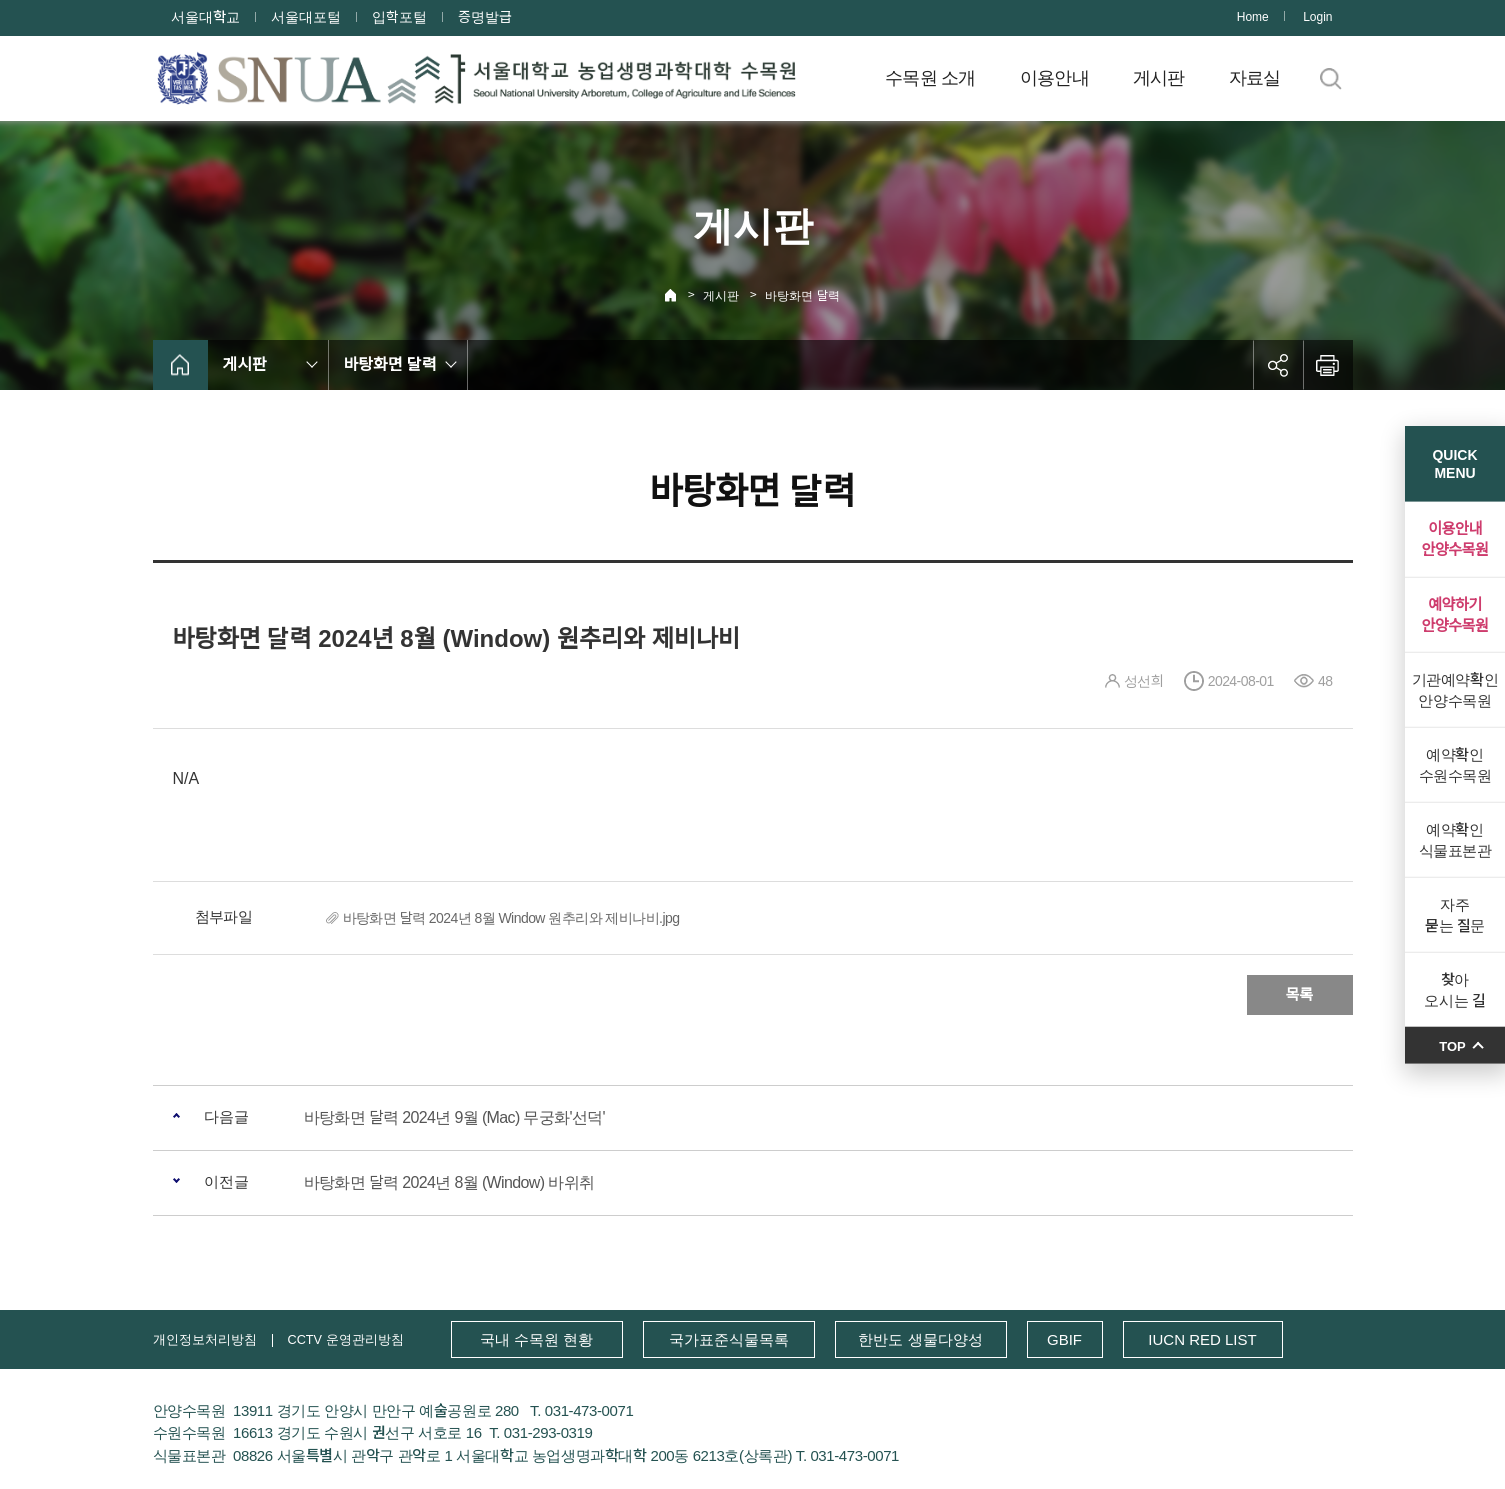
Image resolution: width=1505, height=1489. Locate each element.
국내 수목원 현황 (536, 1339)
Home (1253, 17)
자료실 (1255, 78)
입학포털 (399, 17)
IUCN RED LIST (1202, 1339)
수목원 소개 (930, 78)
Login (1317, 17)
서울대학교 (205, 17)
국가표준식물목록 (729, 1339)
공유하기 (1278, 365)
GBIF (1064, 1339)
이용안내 (1054, 78)
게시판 (1159, 78)
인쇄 (1328, 365)
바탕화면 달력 (802, 296)
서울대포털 (306, 17)
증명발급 (485, 17)
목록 (1300, 994)
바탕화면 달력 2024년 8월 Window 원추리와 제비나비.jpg (511, 918)
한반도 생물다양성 (920, 1339)
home (180, 365)
